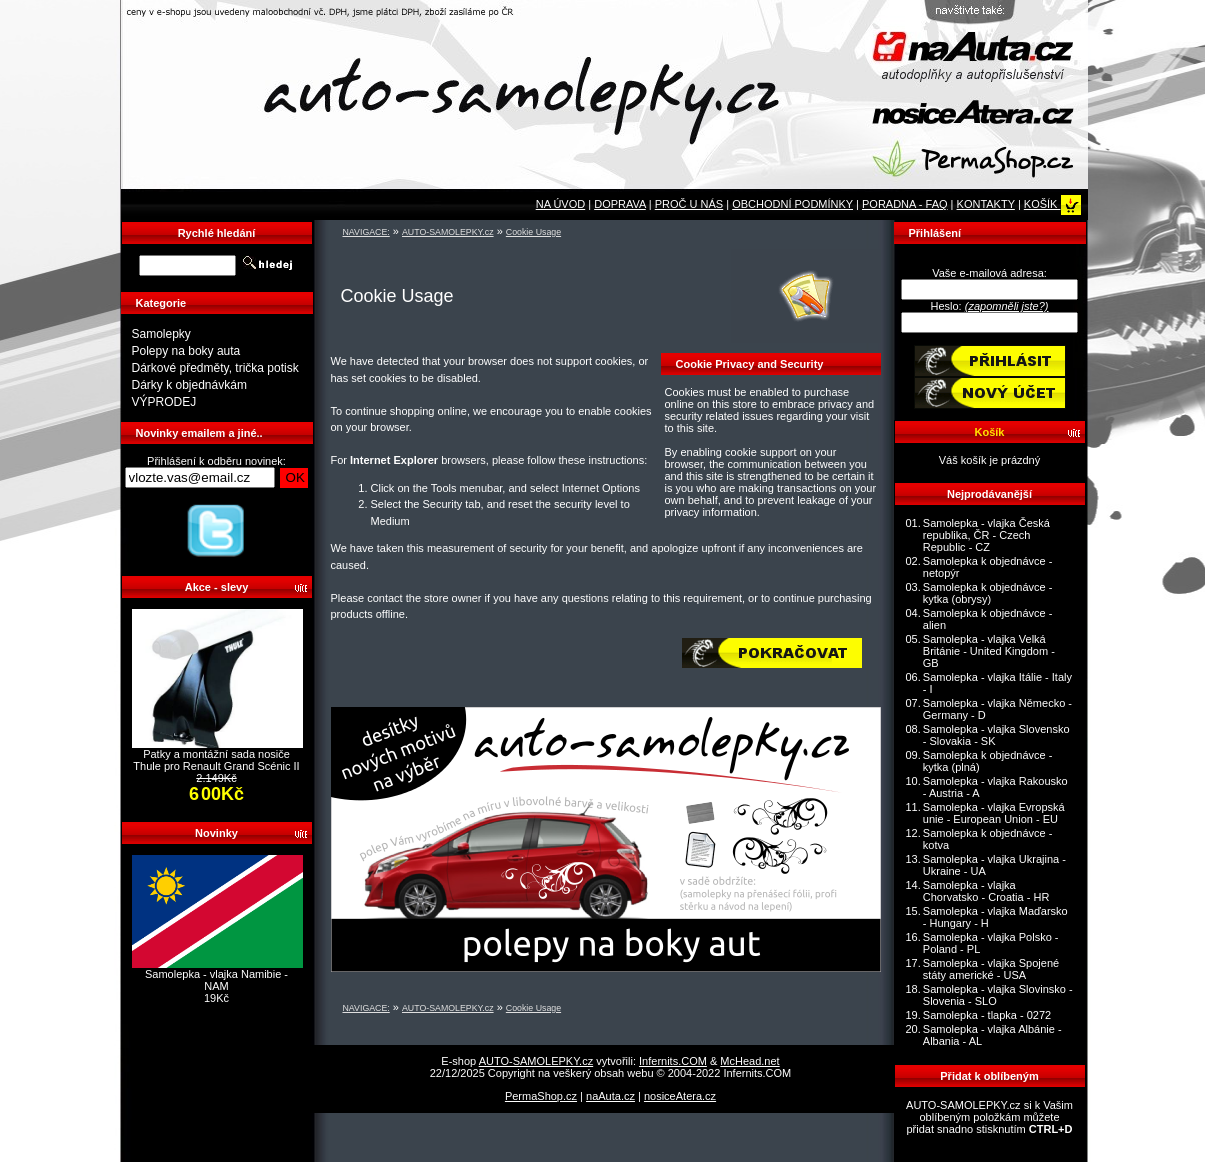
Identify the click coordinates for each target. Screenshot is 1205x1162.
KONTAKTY (986, 204)
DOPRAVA (620, 204)
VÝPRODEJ (164, 402)
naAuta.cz (610, 1096)
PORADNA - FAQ (905, 204)
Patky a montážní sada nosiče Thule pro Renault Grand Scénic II (216, 760)
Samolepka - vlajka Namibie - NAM (216, 980)
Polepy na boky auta (186, 351)
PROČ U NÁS (689, 204)
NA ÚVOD (561, 204)
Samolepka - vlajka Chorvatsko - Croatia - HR (986, 891)
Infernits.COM (673, 1061)
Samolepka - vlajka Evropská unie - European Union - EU (994, 813)
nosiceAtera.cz (680, 1096)
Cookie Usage (533, 232)
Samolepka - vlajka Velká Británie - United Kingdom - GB (989, 651)
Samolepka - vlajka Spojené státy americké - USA (991, 969)
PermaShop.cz (541, 1096)
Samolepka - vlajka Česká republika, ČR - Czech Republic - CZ (986, 535)
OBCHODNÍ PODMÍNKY (792, 204)
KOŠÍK (1052, 204)
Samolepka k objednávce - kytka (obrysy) (988, 593)
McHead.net (749, 1061)
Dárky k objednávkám (189, 385)
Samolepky (161, 334)
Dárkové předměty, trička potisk (215, 368)
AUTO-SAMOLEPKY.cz (448, 232)
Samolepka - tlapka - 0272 (987, 1015)
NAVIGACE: (366, 232)
